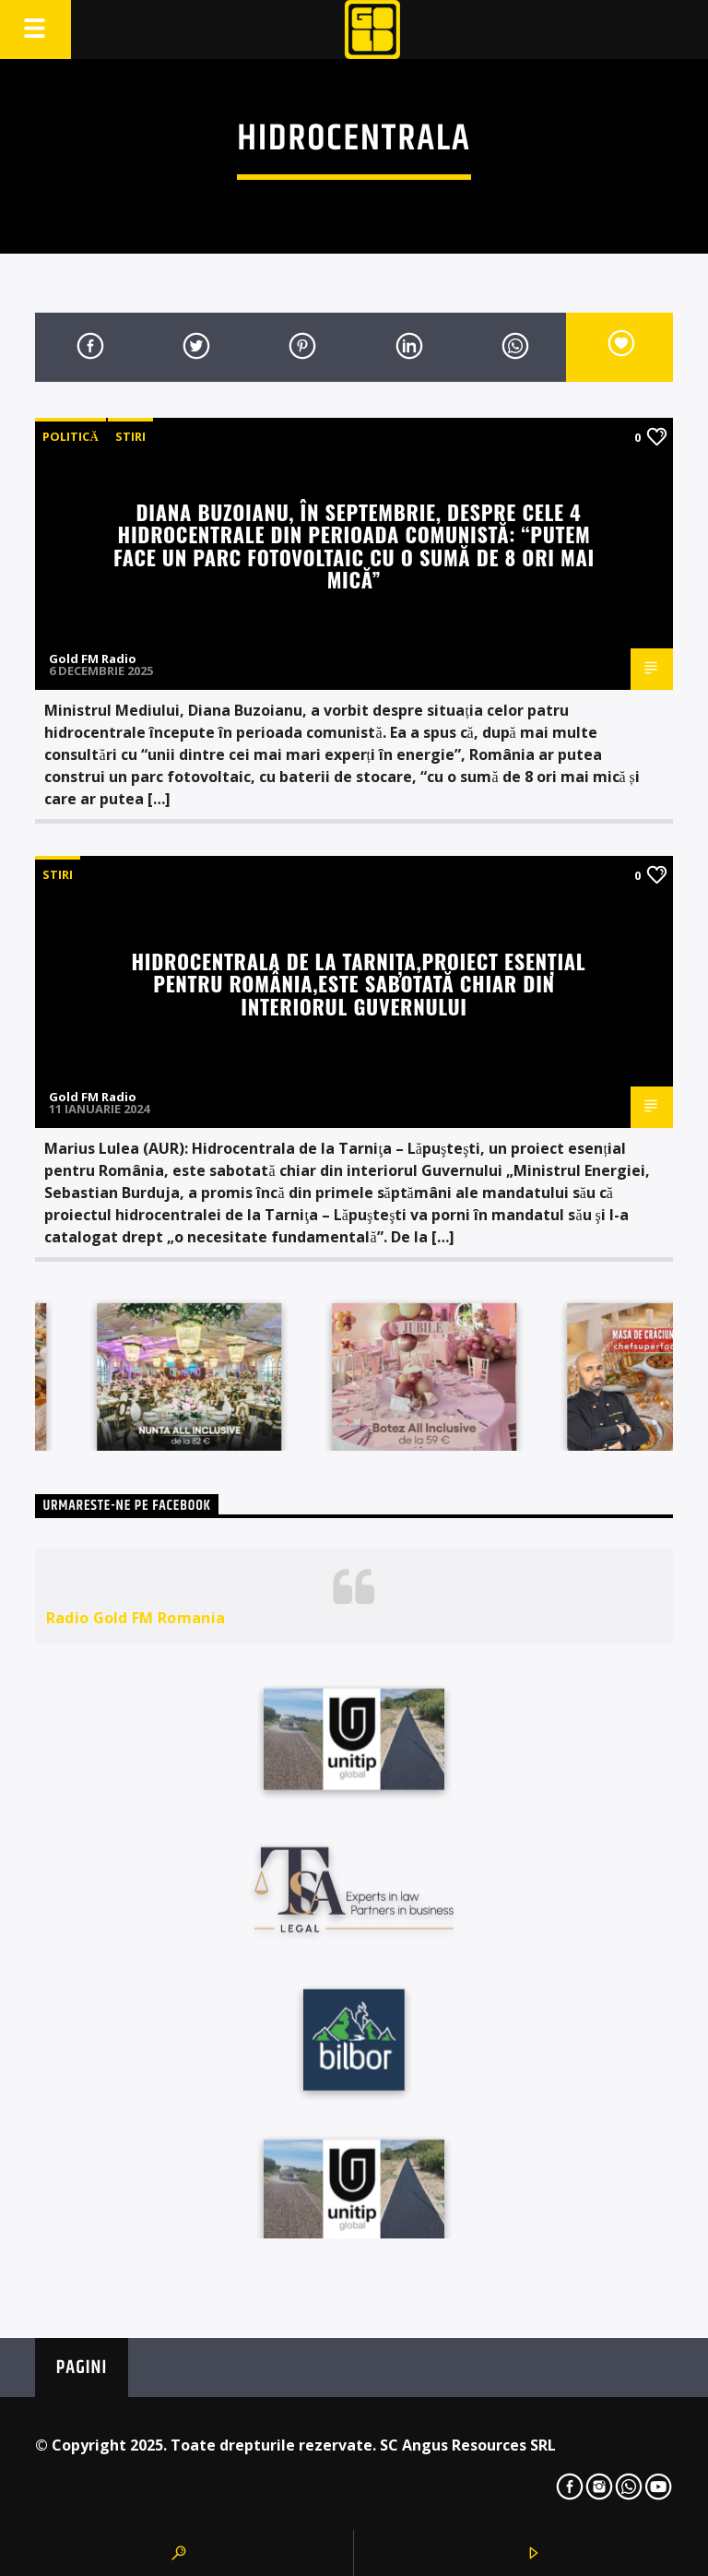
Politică (70, 436)
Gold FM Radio (92, 658)
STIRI (130, 436)
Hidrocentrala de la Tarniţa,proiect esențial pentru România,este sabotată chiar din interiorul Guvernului (359, 983)
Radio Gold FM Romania (136, 1618)
